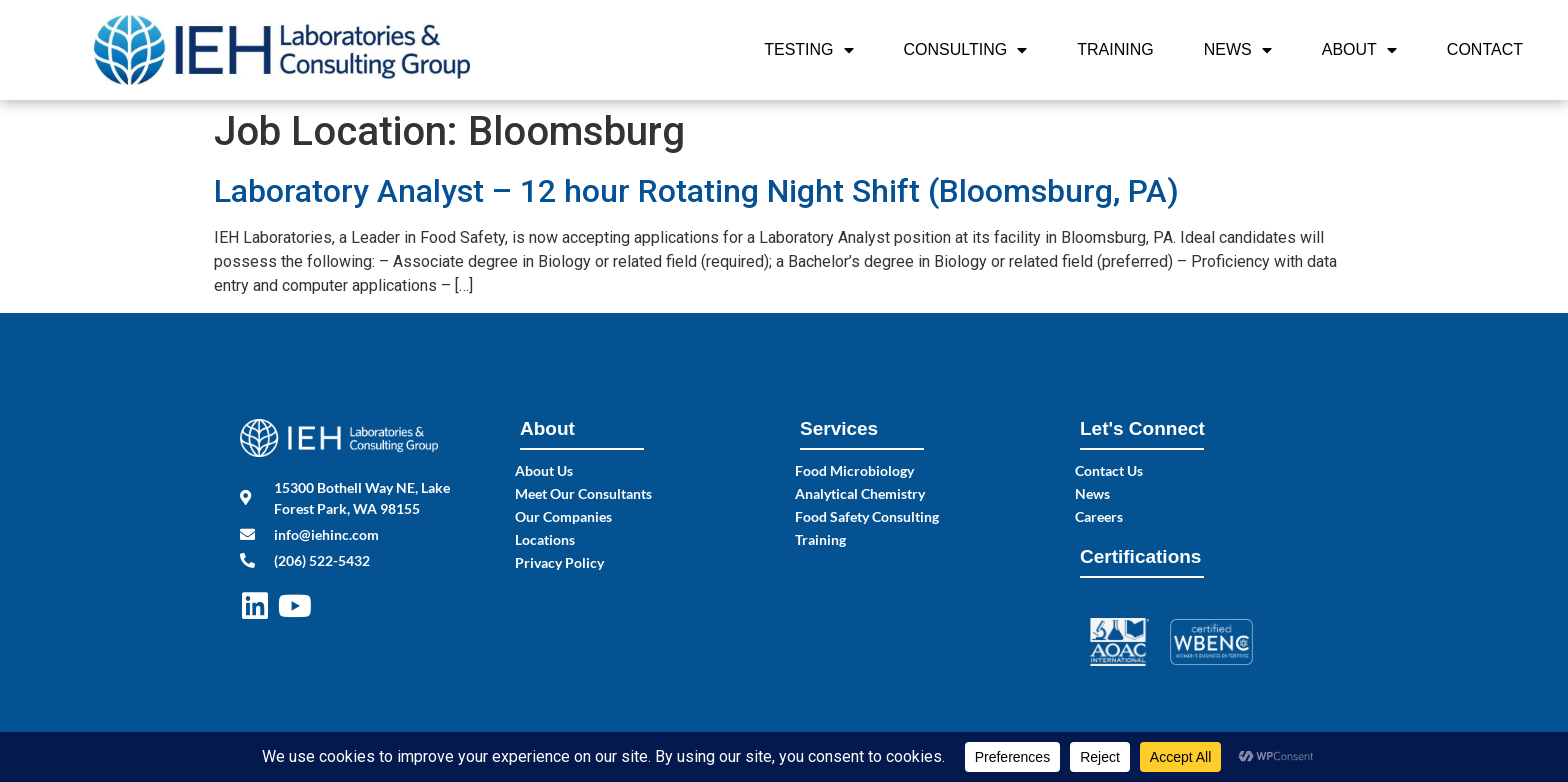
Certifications (1140, 556)
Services (839, 428)
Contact (1485, 49)
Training (1115, 49)
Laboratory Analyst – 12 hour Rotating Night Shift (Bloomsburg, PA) (696, 191)
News (1238, 50)
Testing (808, 50)
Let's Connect (1142, 428)
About (1359, 50)
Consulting (966, 50)
